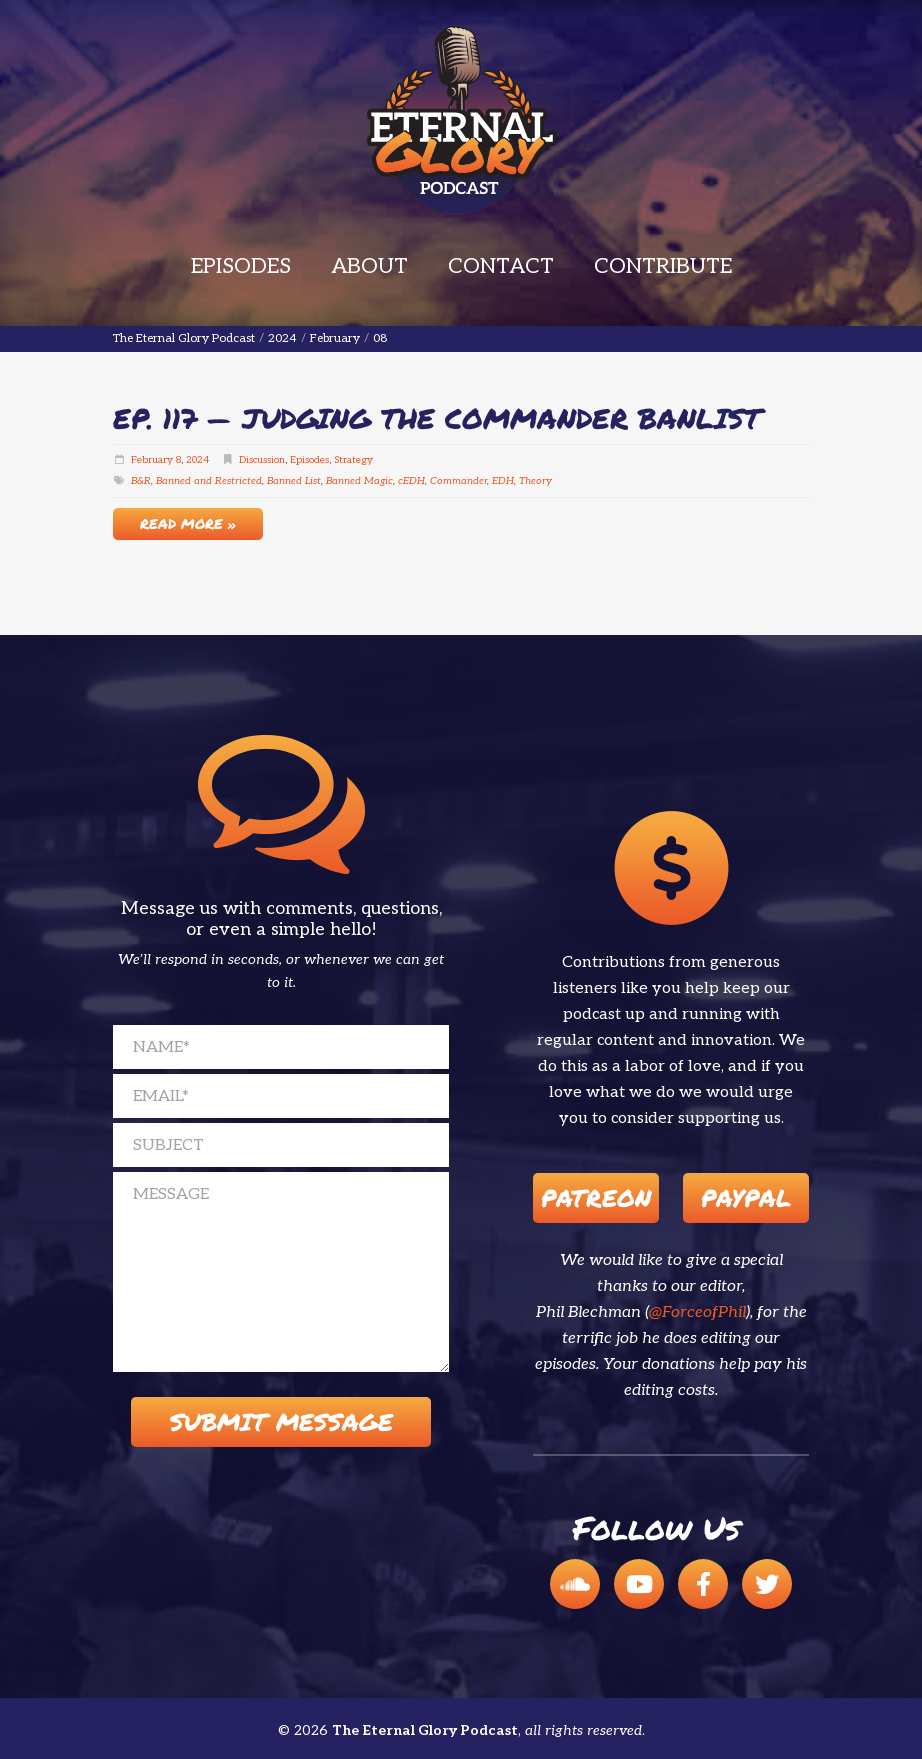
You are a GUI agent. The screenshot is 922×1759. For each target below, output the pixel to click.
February (152, 460)
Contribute (663, 266)
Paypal (746, 1197)
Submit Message (281, 1421)
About (369, 266)
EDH (503, 481)
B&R (141, 481)
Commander (458, 481)
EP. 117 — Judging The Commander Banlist (437, 418)
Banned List (294, 481)
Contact (501, 266)
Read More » (188, 523)
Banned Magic (359, 481)
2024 (197, 460)
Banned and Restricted (209, 481)
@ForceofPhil (697, 1312)
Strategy (353, 460)
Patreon (596, 1197)
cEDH (411, 481)
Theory (535, 481)
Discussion (262, 460)
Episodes (241, 266)
